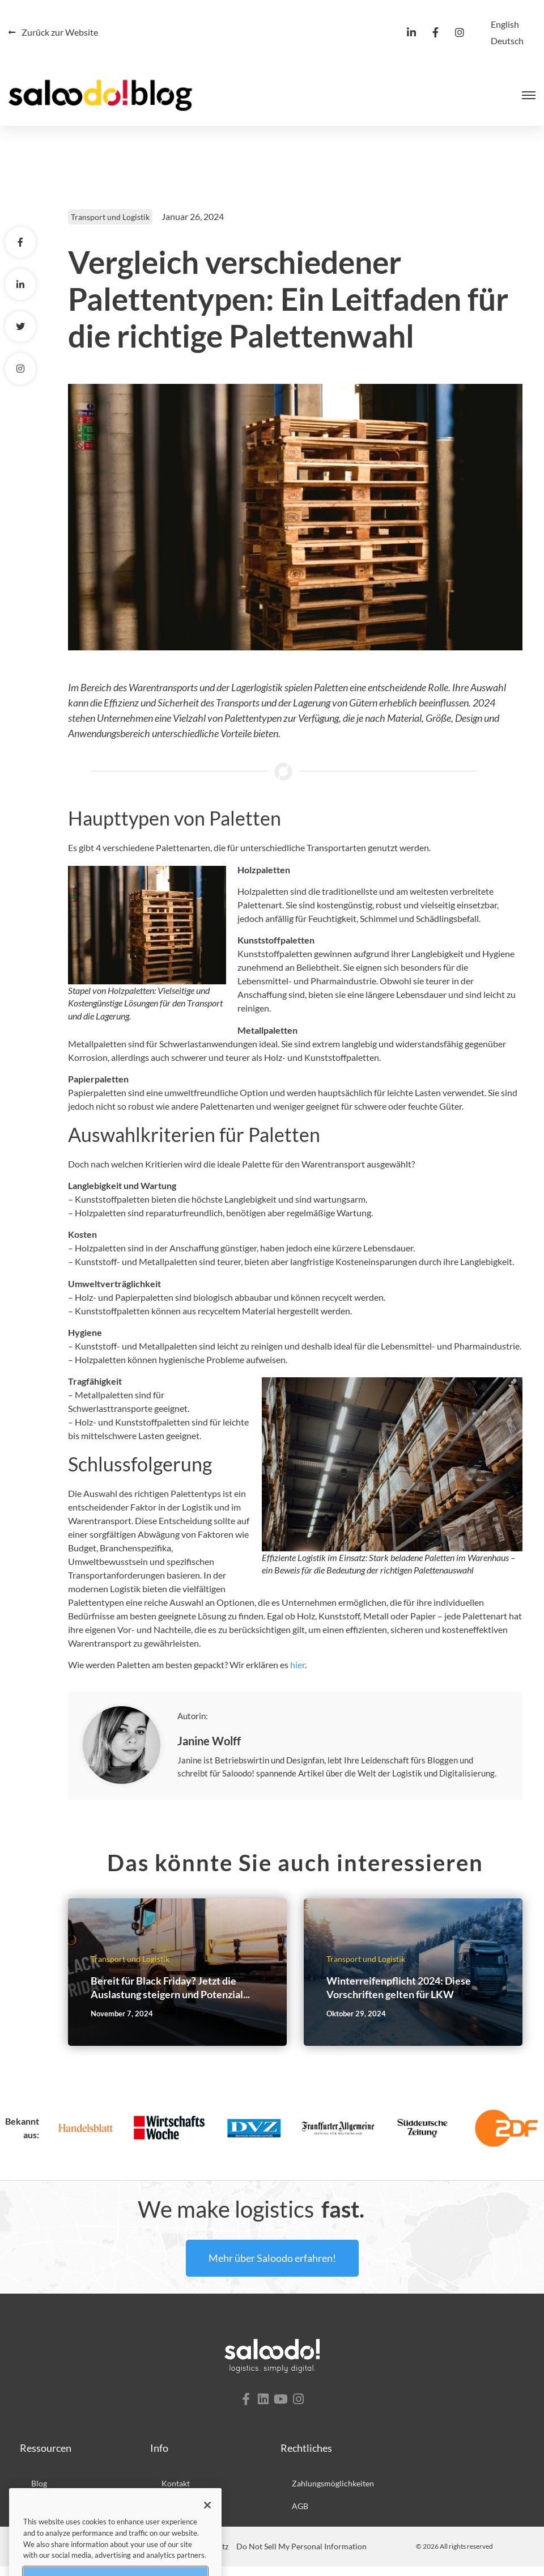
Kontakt (176, 2493)
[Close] (207, 2537)
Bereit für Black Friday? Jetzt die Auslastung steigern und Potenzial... (170, 1997)
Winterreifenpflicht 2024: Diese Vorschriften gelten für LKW (398, 1997)
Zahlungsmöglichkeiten (333, 2493)
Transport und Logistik (110, 227)
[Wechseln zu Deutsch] (507, 40)
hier (297, 1674)
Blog (39, 2493)
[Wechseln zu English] (505, 24)
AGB (300, 2515)
